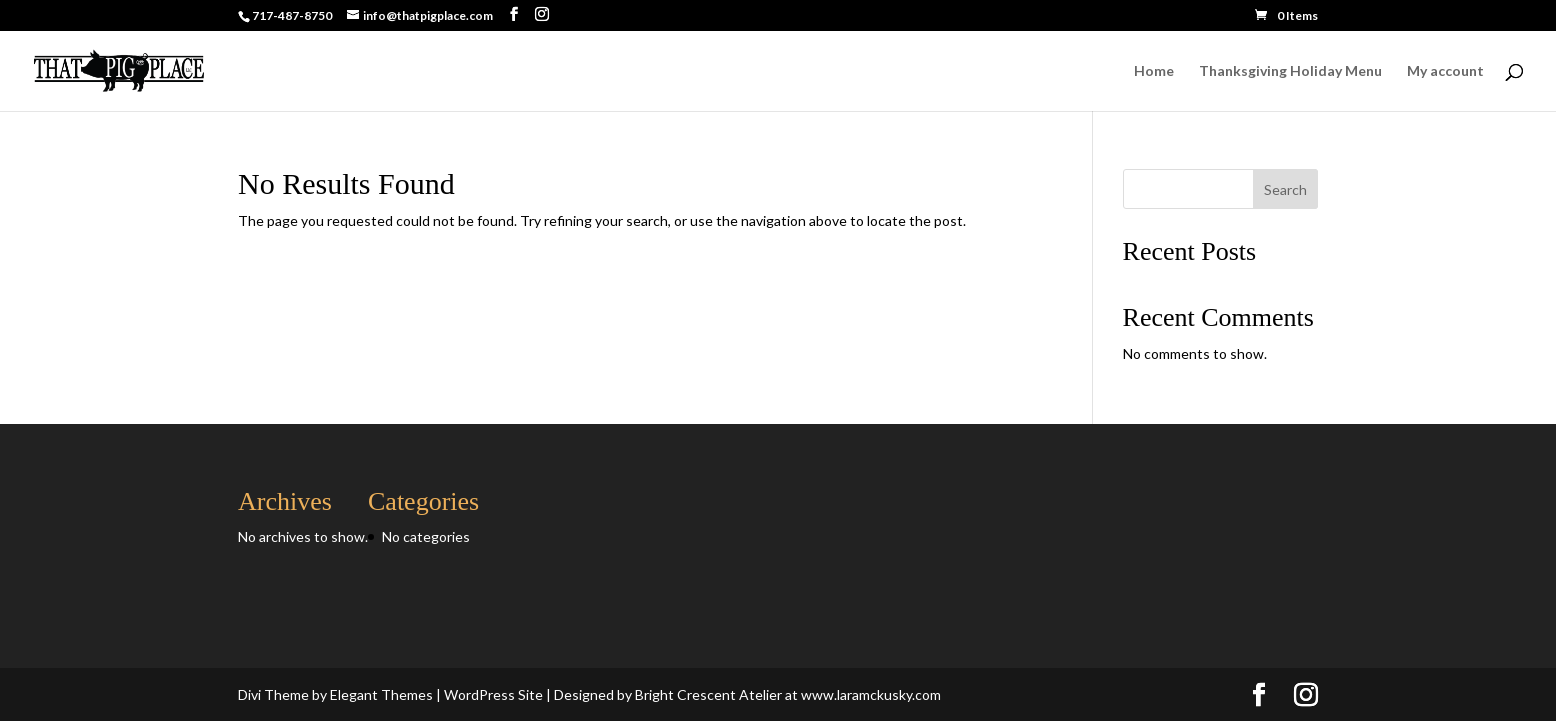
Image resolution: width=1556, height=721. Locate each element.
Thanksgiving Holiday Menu (1290, 71)
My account (1445, 71)
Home (1154, 71)
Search (1285, 189)
